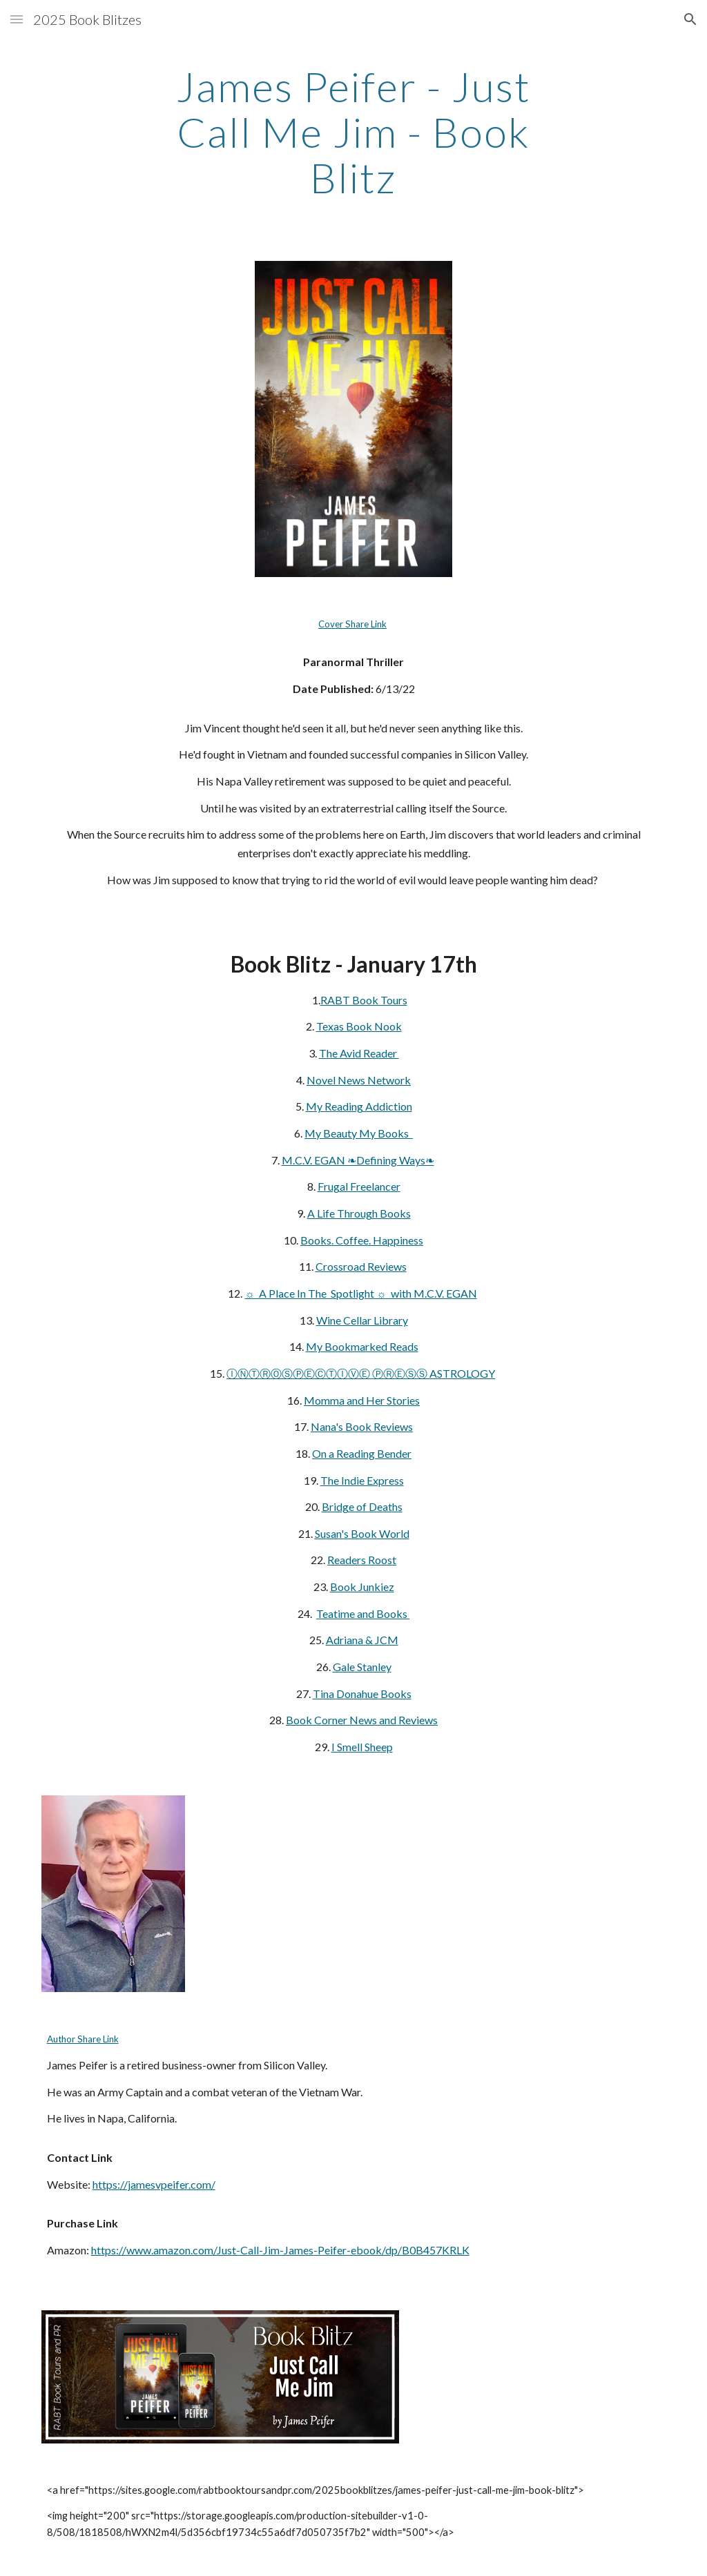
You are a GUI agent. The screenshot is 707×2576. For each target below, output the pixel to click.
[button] (16, 19)
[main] (353, 132)
